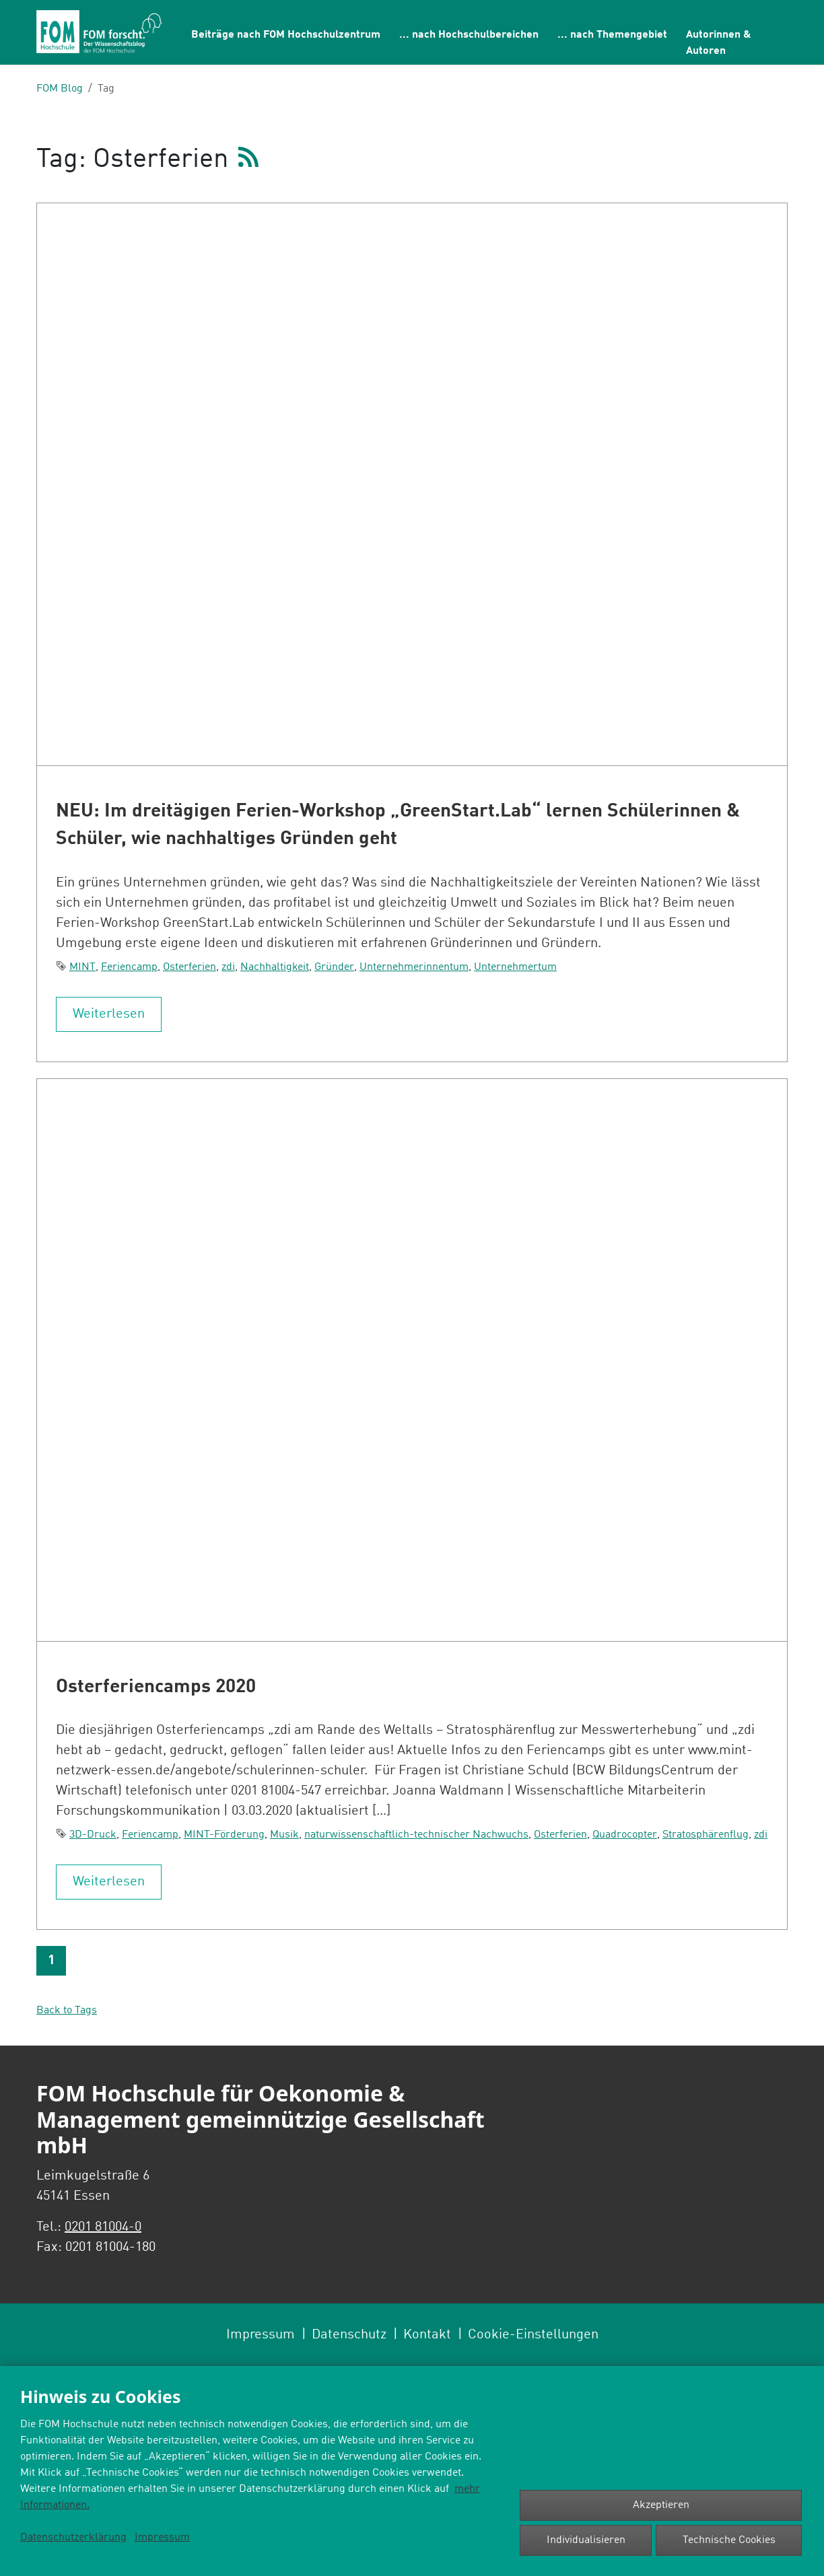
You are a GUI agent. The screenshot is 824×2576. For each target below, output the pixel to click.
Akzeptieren (661, 2505)
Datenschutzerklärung (73, 2537)
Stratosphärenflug (705, 1835)
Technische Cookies (729, 2540)
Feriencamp (129, 967)
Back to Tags (66, 2010)
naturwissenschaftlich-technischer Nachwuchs (416, 1835)
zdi (228, 967)
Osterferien (189, 967)
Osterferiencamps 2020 (156, 1687)
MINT (82, 967)
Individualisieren (586, 2540)
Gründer (334, 967)
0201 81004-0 (103, 2227)
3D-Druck (92, 1835)
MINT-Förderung (224, 1835)
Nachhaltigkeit (274, 967)
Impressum (162, 2537)
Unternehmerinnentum (414, 967)
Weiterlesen (109, 1014)
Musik (284, 1835)
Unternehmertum (515, 967)
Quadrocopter (624, 1835)
